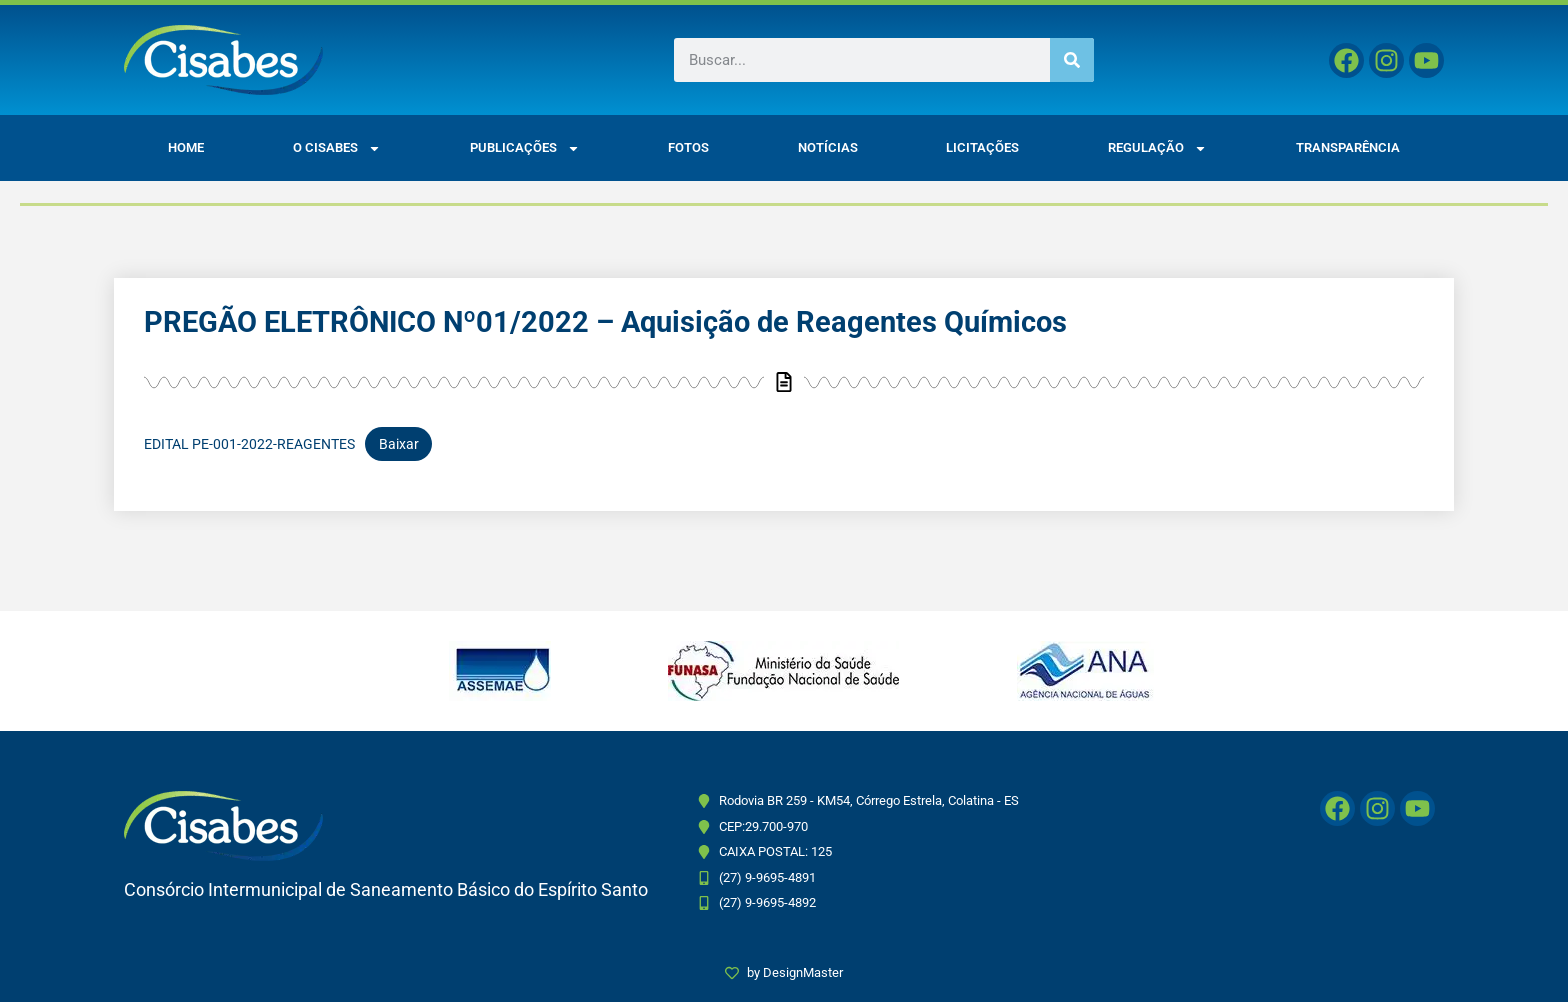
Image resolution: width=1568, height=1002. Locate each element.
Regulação (1157, 148)
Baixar (399, 444)
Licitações (982, 147)
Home (186, 147)
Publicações (525, 148)
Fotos (688, 147)
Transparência (1348, 147)
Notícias (828, 147)
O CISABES (337, 148)
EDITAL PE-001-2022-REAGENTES (249, 444)
